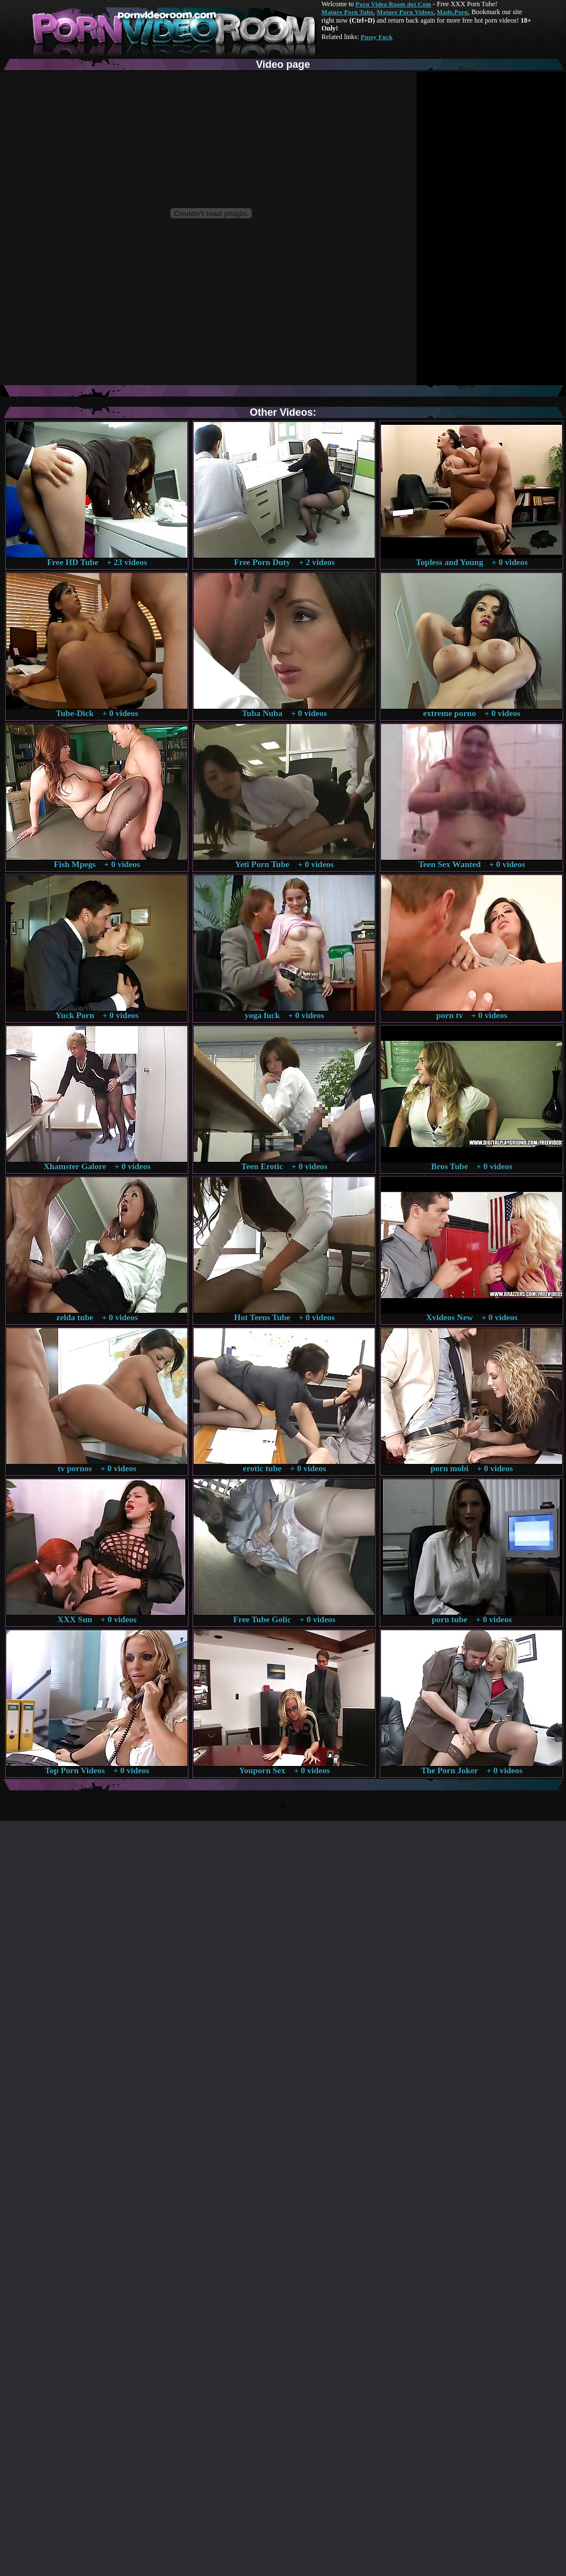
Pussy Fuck (376, 36)
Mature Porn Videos (405, 11)
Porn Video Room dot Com (393, 4)
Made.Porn (452, 11)
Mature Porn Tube (347, 11)
